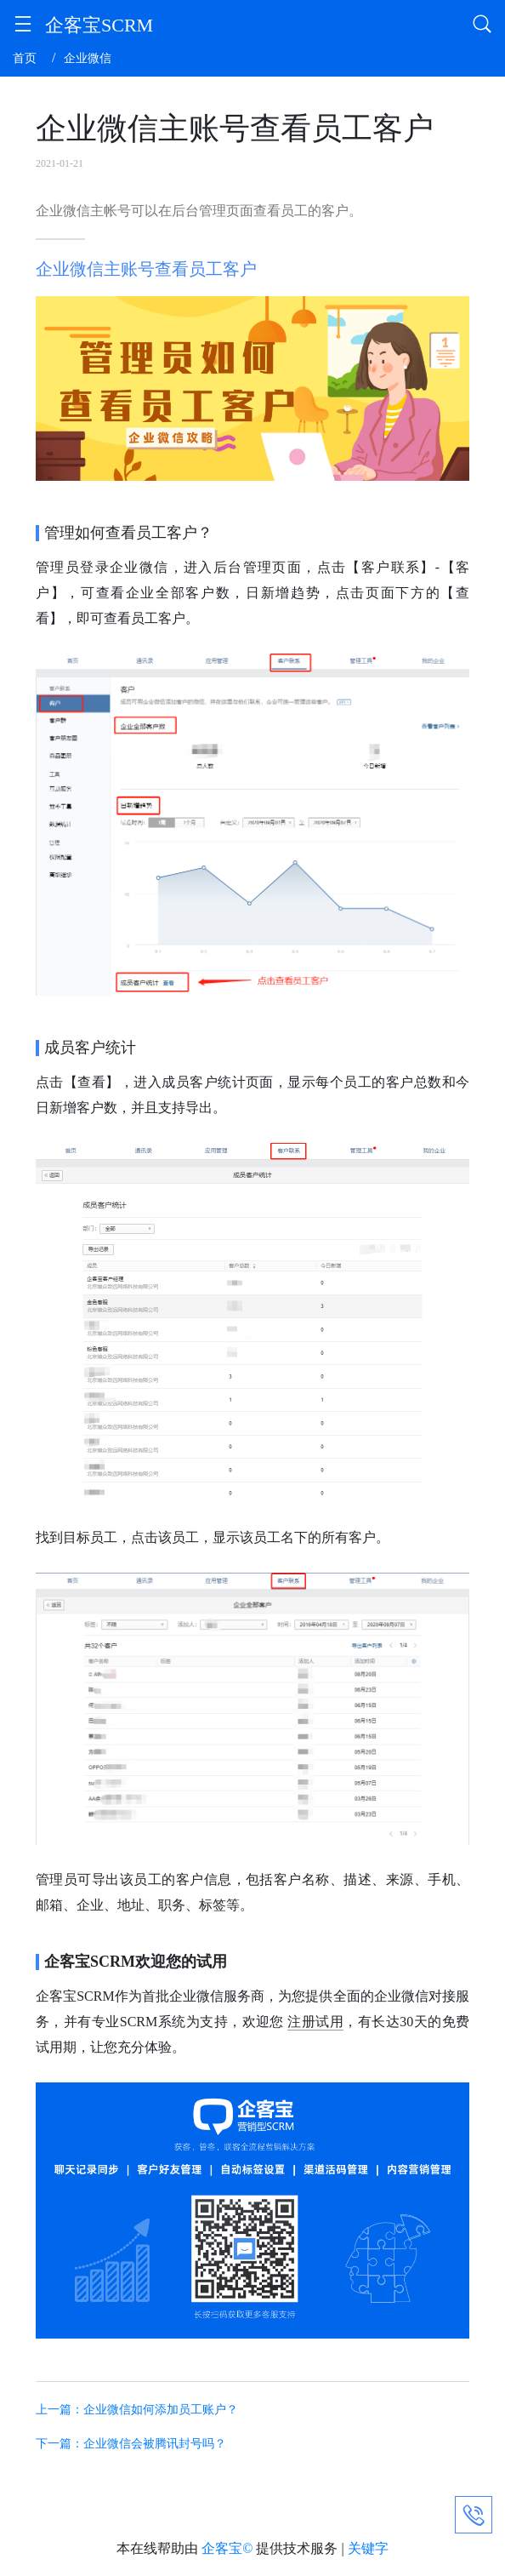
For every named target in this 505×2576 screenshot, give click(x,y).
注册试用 (315, 2021)
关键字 (368, 2548)
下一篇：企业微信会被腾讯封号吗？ (131, 2443)
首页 (25, 58)
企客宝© (226, 2548)
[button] (23, 27)
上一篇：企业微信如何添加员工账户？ (137, 2409)
